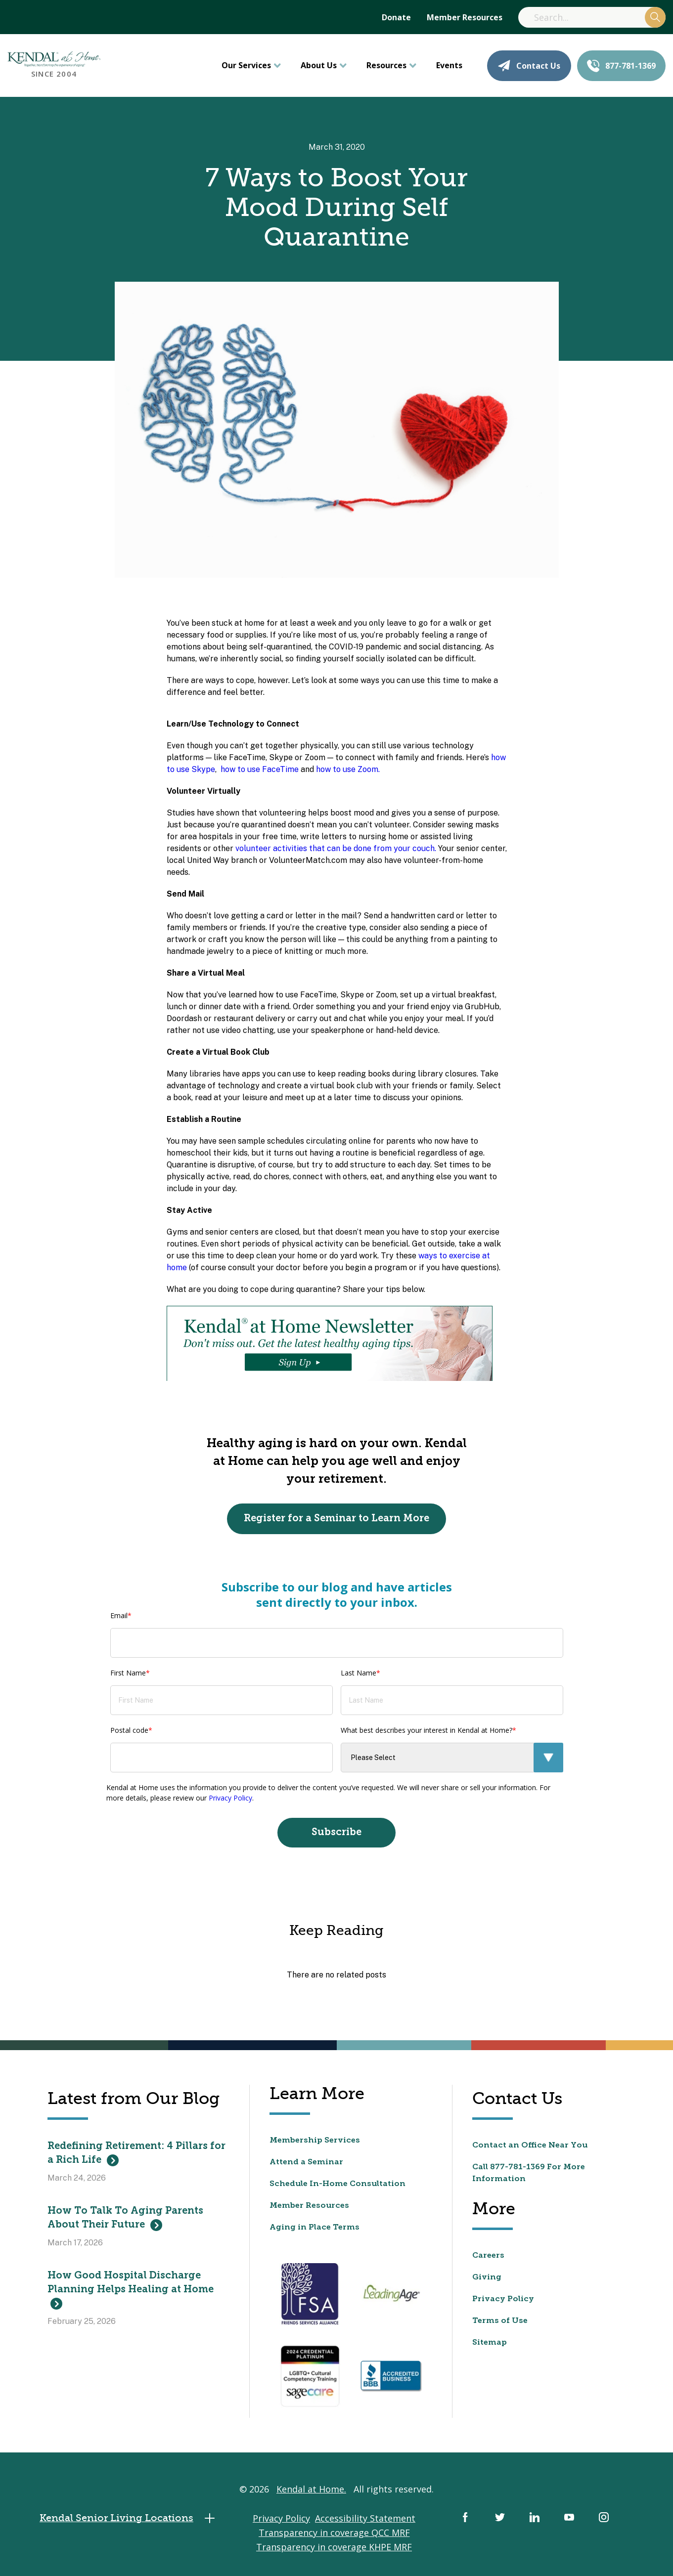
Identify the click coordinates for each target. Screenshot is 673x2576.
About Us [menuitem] (319, 65)
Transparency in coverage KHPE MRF (334, 2547)
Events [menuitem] (449, 65)
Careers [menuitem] (488, 2256)
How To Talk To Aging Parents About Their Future (125, 2218)
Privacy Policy (230, 1798)
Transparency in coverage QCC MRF (334, 2532)
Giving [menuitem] (486, 2277)
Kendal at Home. (311, 2489)
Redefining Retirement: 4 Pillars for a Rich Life (136, 2154)
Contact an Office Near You (529, 2145)
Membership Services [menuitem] (314, 2141)
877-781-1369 (621, 65)
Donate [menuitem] (396, 17)
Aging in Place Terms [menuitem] (314, 2228)
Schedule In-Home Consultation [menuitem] (337, 2184)
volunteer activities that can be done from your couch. (335, 848)
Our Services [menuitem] (246, 65)
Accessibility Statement (365, 2518)
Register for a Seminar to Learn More (336, 1519)
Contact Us (529, 65)
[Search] (592, 17)
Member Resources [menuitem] (464, 17)
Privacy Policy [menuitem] (503, 2299)
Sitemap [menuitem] (489, 2343)
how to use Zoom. (348, 769)
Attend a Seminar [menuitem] (306, 2162)
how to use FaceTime (260, 769)
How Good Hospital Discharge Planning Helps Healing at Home (130, 2290)
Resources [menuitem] (386, 65)
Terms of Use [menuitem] (500, 2321)
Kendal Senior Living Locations (130, 2518)
